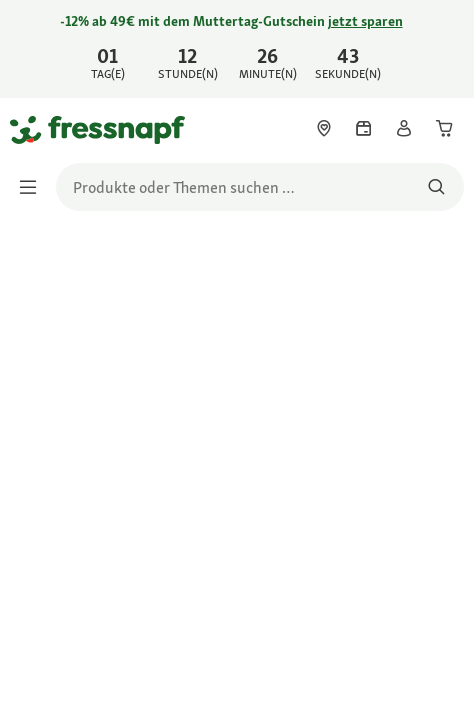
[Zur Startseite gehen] (33, 129)
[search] (260, 187)
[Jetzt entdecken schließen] (442, 46)
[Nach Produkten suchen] (436, 187)
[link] (237, 49)
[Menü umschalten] (34, 187)
